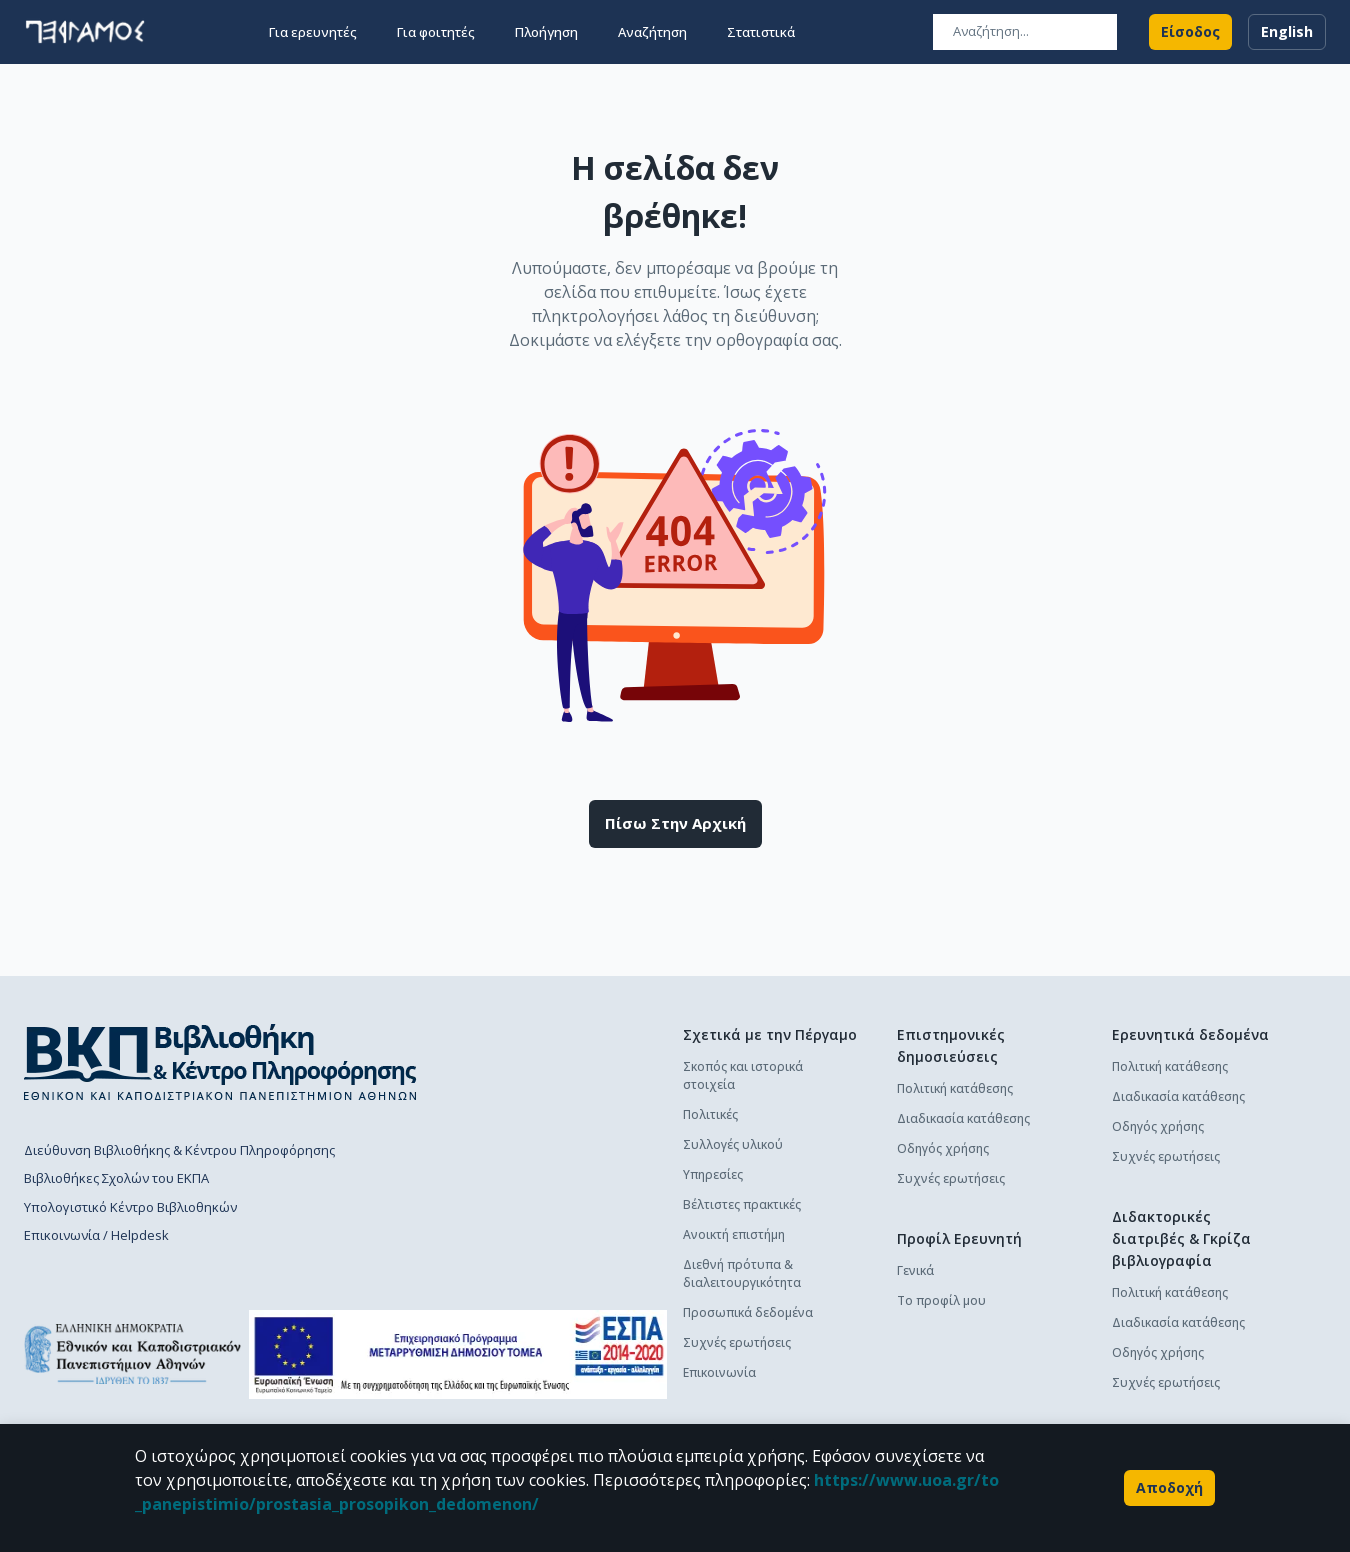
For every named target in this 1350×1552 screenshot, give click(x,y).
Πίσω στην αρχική (675, 824)
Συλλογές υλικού (733, 1144)
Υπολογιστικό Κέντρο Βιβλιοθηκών (130, 1207)
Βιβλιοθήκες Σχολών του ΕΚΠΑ (116, 1178)
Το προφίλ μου (941, 1300)
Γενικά (915, 1270)
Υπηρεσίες (713, 1174)
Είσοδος (1190, 32)
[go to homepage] (85, 32)
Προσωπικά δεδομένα (748, 1312)
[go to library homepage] (220, 1062)
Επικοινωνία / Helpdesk (96, 1235)
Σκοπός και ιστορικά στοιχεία (743, 1075)
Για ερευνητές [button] (313, 32)
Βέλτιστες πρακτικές (742, 1204)
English (1287, 32)
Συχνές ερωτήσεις (737, 1342)
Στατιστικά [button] (761, 32)
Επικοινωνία (719, 1372)
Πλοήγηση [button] (546, 32)
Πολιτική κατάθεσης (955, 1088)
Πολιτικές (710, 1114)
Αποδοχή (1169, 1488)
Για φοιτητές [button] (436, 32)
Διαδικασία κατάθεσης (963, 1118)
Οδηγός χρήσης (943, 1148)
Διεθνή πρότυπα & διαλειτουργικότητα (742, 1273)
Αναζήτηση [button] (652, 32)
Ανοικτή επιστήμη (734, 1234)
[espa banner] (458, 1354)
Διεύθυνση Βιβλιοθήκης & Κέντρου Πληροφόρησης (179, 1150)
